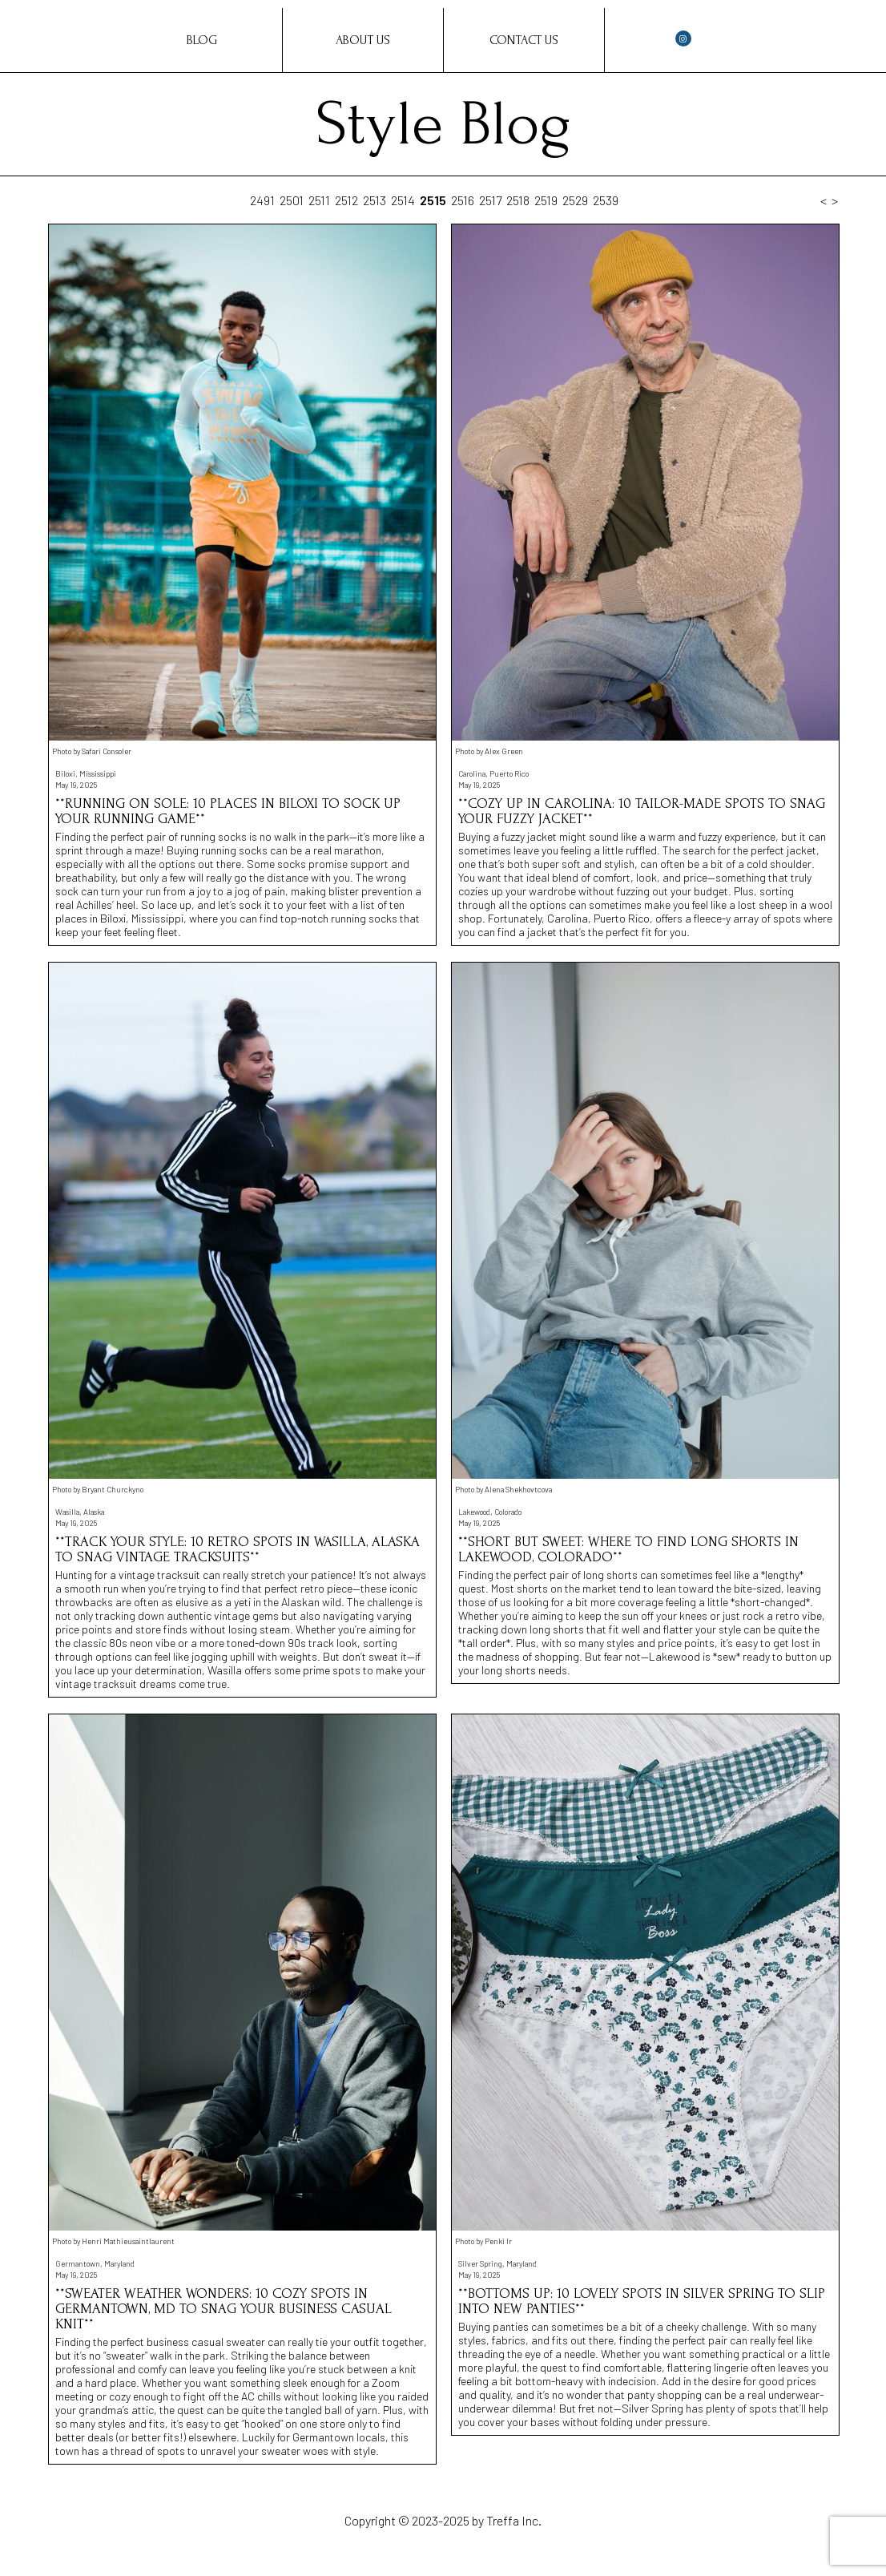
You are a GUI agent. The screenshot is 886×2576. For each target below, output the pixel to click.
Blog (202, 40)
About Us (363, 40)
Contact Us (523, 40)
